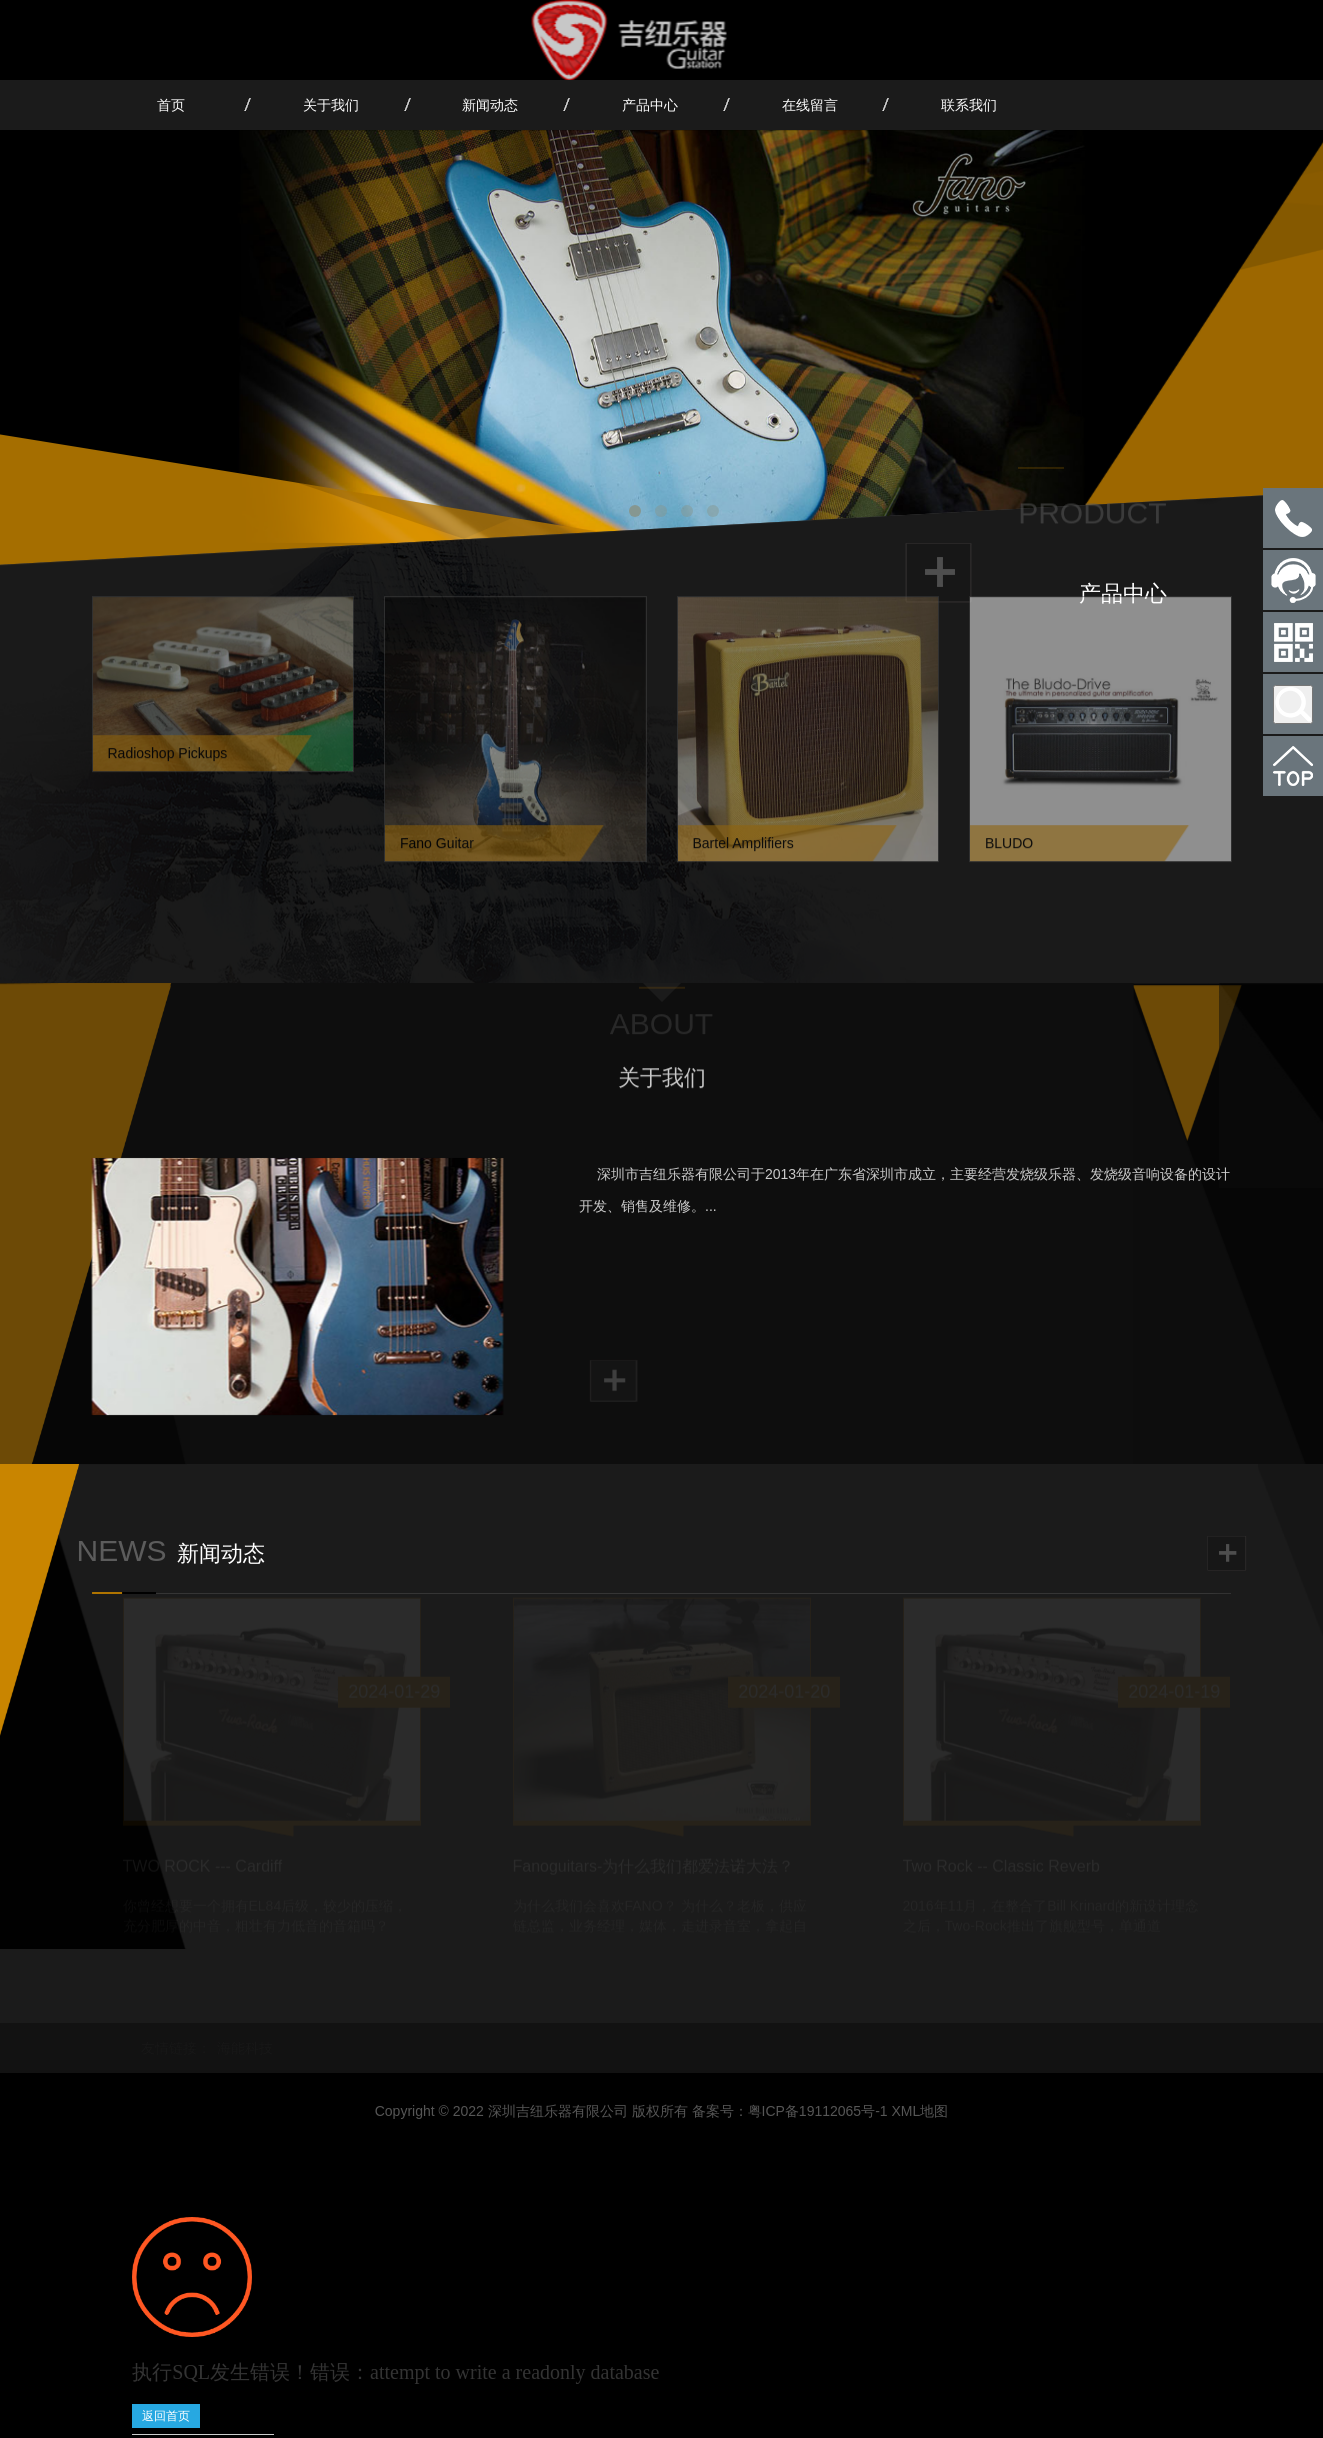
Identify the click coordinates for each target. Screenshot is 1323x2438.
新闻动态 (490, 105)
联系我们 (969, 105)
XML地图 (920, 2111)
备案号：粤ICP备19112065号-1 (790, 2111)
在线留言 (810, 105)
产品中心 (650, 105)
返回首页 (166, 2416)
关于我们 (331, 105)
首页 (171, 105)
